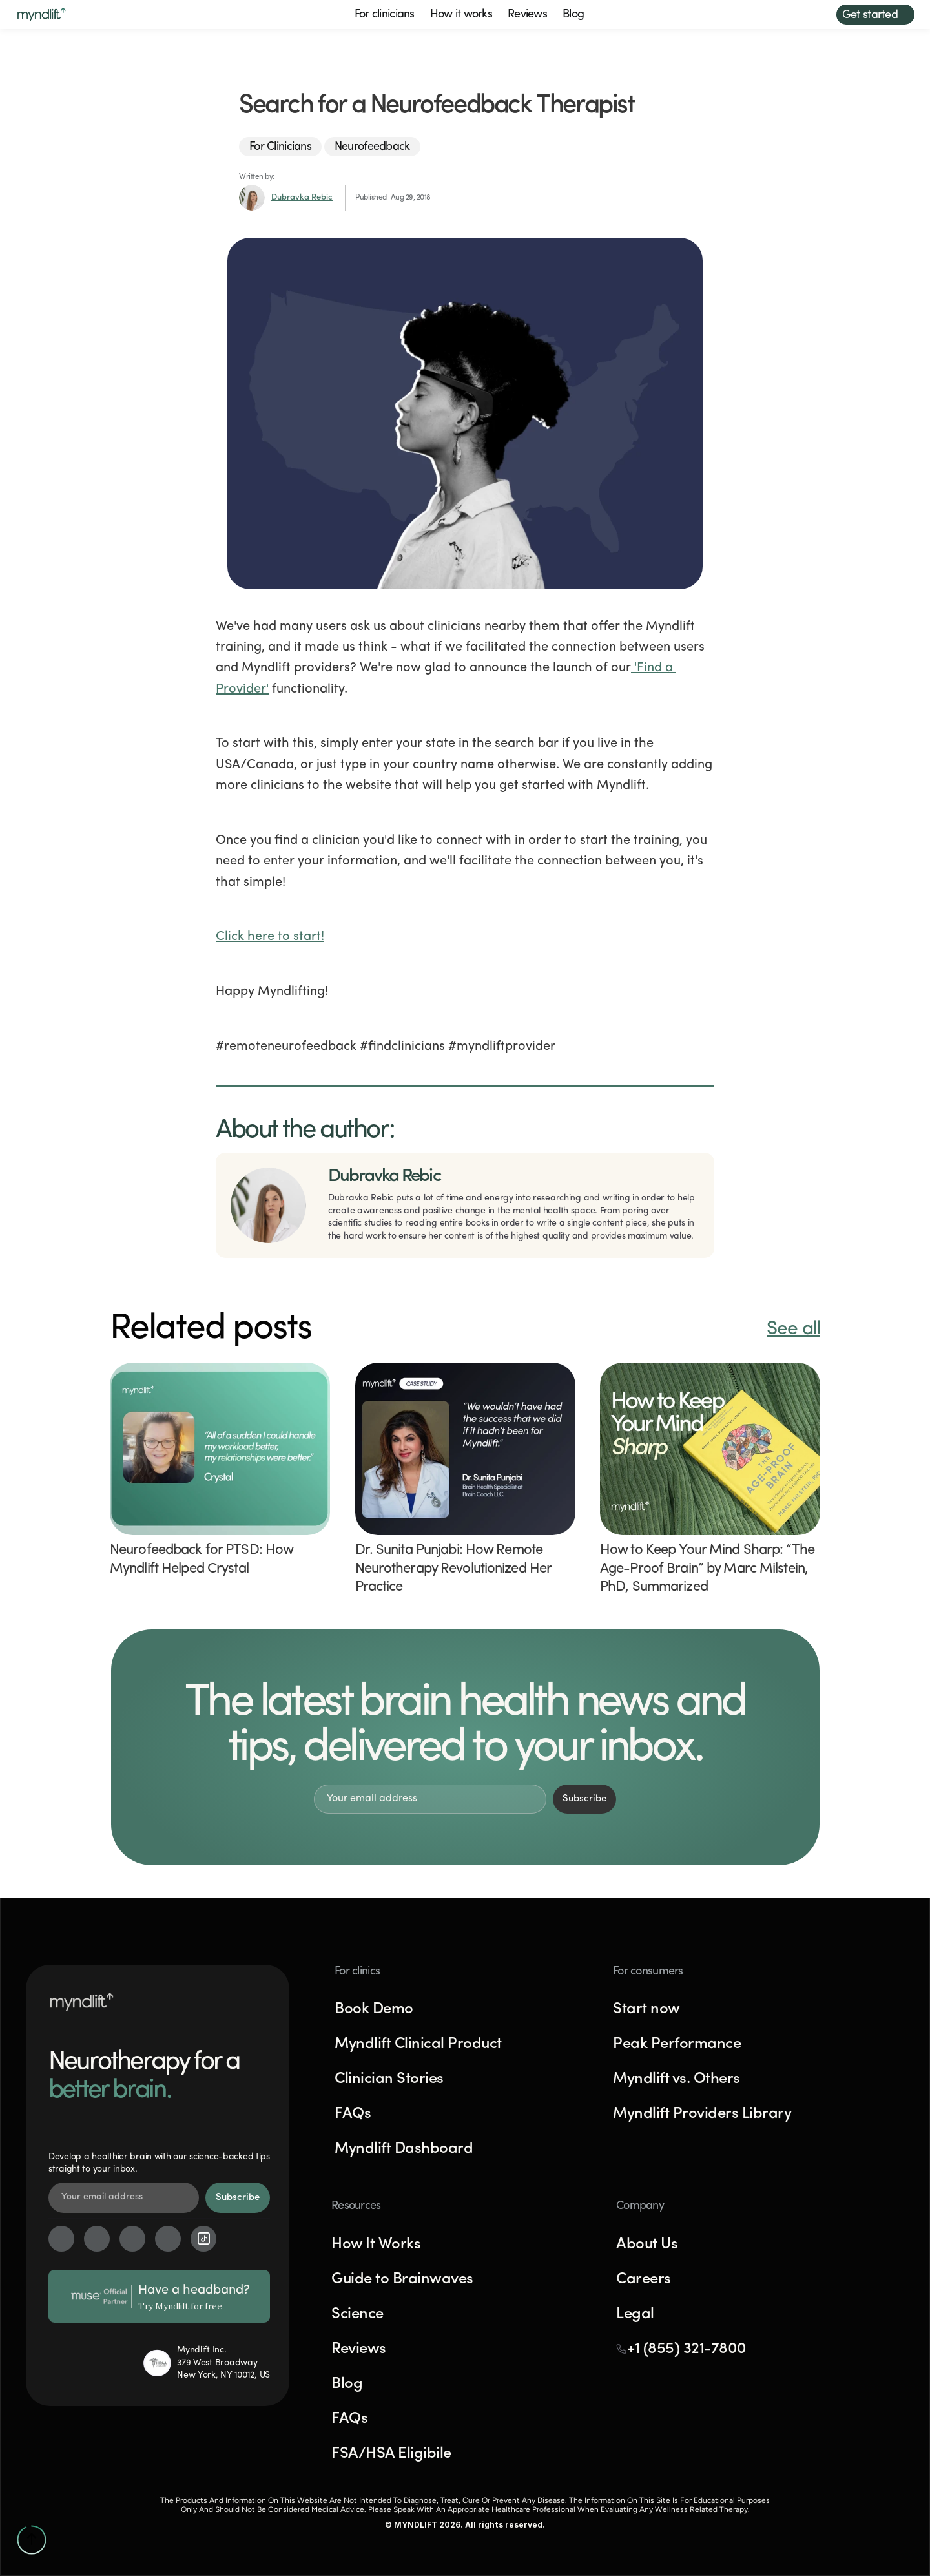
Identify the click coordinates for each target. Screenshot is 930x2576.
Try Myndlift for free (180, 2306)
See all (793, 1329)
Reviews (527, 14)
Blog (573, 14)
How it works (461, 14)
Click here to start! (270, 936)
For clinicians (385, 14)
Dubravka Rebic (302, 197)
